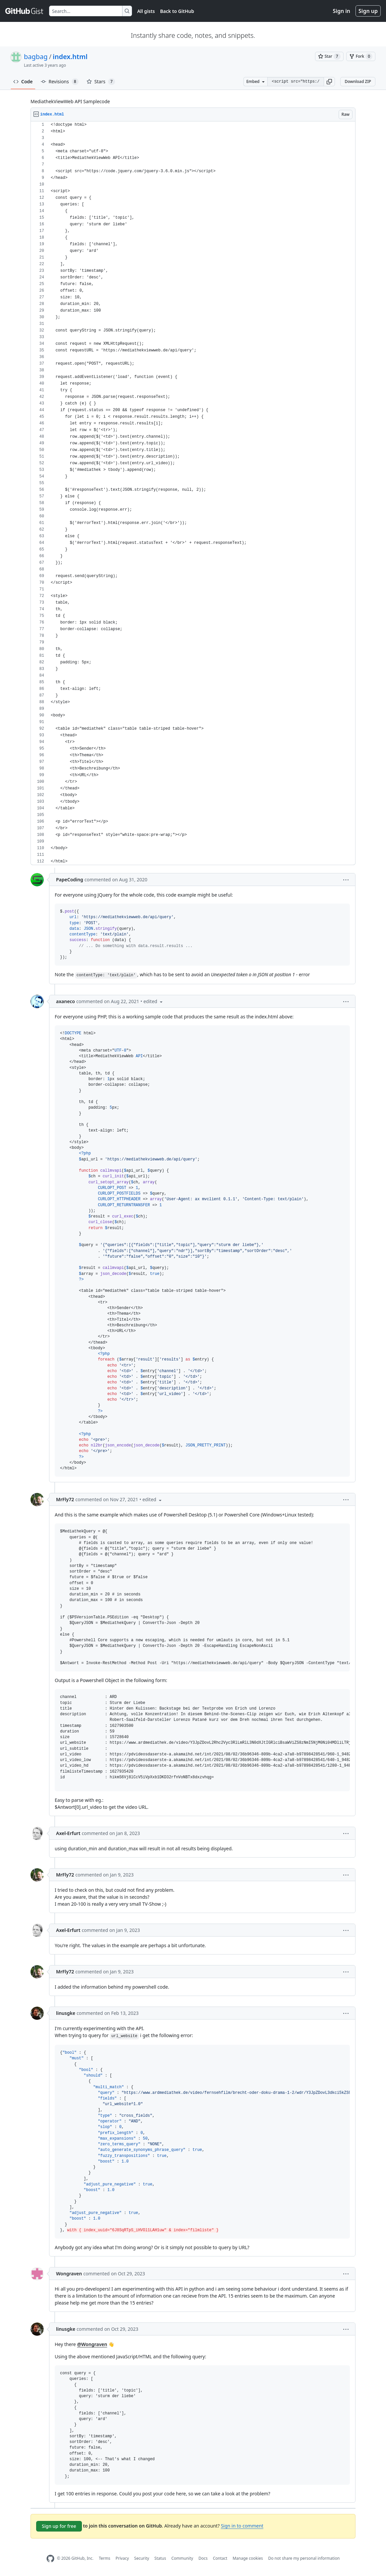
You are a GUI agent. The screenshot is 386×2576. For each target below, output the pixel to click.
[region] (193, 493)
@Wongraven (92, 2344)
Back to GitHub (177, 11)
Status (160, 2558)
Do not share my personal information (304, 2558)
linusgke (65, 2013)
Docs (203, 2558)
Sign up (368, 11)
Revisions (60, 81)
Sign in (341, 11)
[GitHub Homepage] (50, 2558)
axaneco (65, 1001)
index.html (70, 56)
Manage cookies (247, 2558)
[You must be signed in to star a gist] (329, 56)
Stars (101, 81)
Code (23, 81)
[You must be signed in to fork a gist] (360, 56)
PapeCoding (69, 879)
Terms (104, 2558)
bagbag (36, 56)
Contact (220, 2558)
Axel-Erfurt (68, 1833)
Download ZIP (358, 81)
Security (141, 2558)
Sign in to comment (242, 2526)
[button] (329, 81)
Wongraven (69, 2273)
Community (182, 2558)
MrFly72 (65, 1499)
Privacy (122, 2558)
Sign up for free (59, 2526)
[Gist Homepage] (24, 11)
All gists (146, 11)
